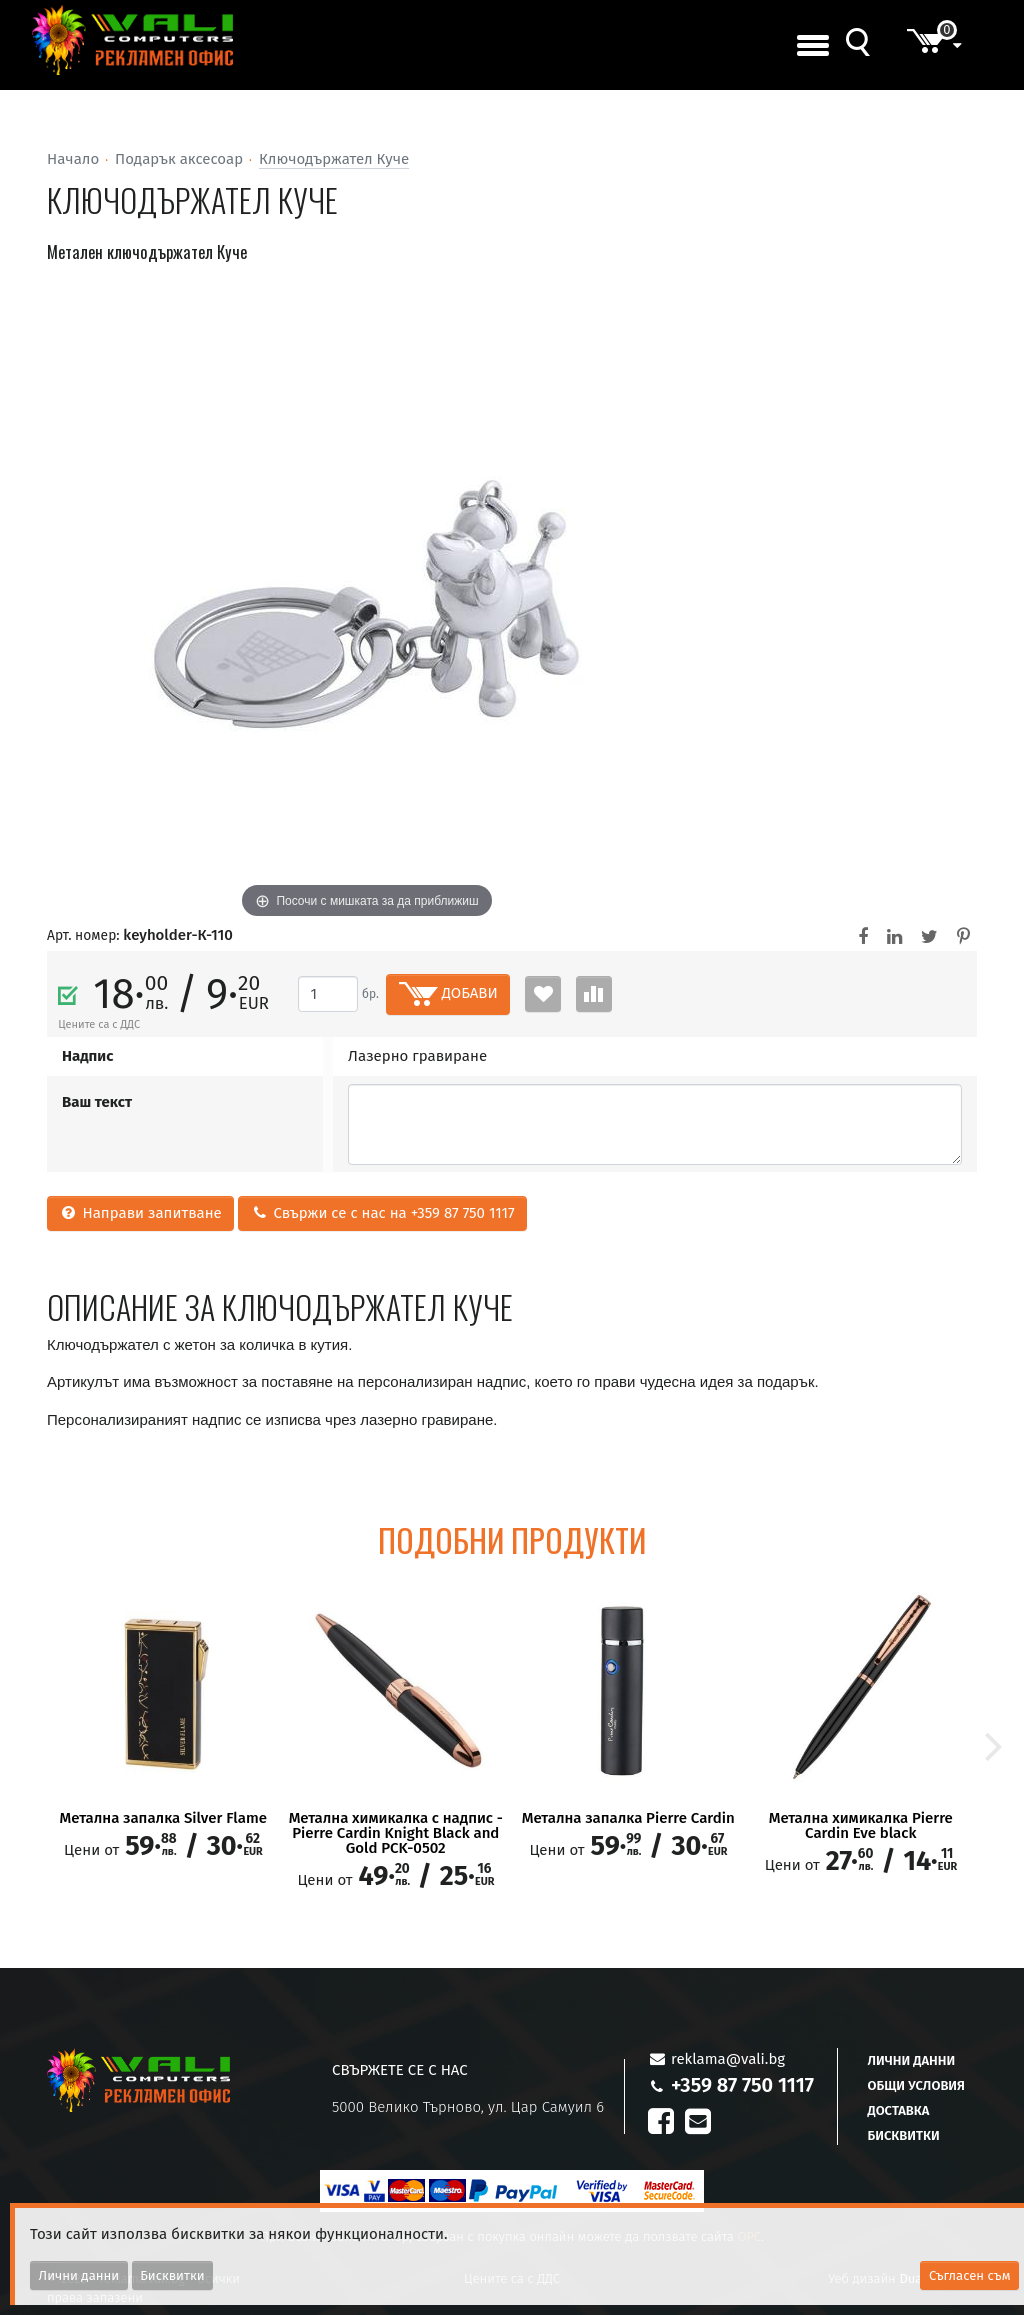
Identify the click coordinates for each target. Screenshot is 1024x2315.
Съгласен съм (970, 2275)
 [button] (994, 1744)
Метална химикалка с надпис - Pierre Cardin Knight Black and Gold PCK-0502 (396, 1833)
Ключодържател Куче (334, 159)
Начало (73, 159)
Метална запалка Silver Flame (163, 1818)
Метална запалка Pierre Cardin (628, 1818)
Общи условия (916, 2085)
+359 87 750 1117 (742, 2085)
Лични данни (912, 2060)
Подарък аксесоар (179, 159)
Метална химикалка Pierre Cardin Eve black (861, 1826)
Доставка (899, 2110)
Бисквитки (904, 2135)
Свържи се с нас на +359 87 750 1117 (382, 1213)
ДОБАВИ (448, 994)
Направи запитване (140, 1213)
